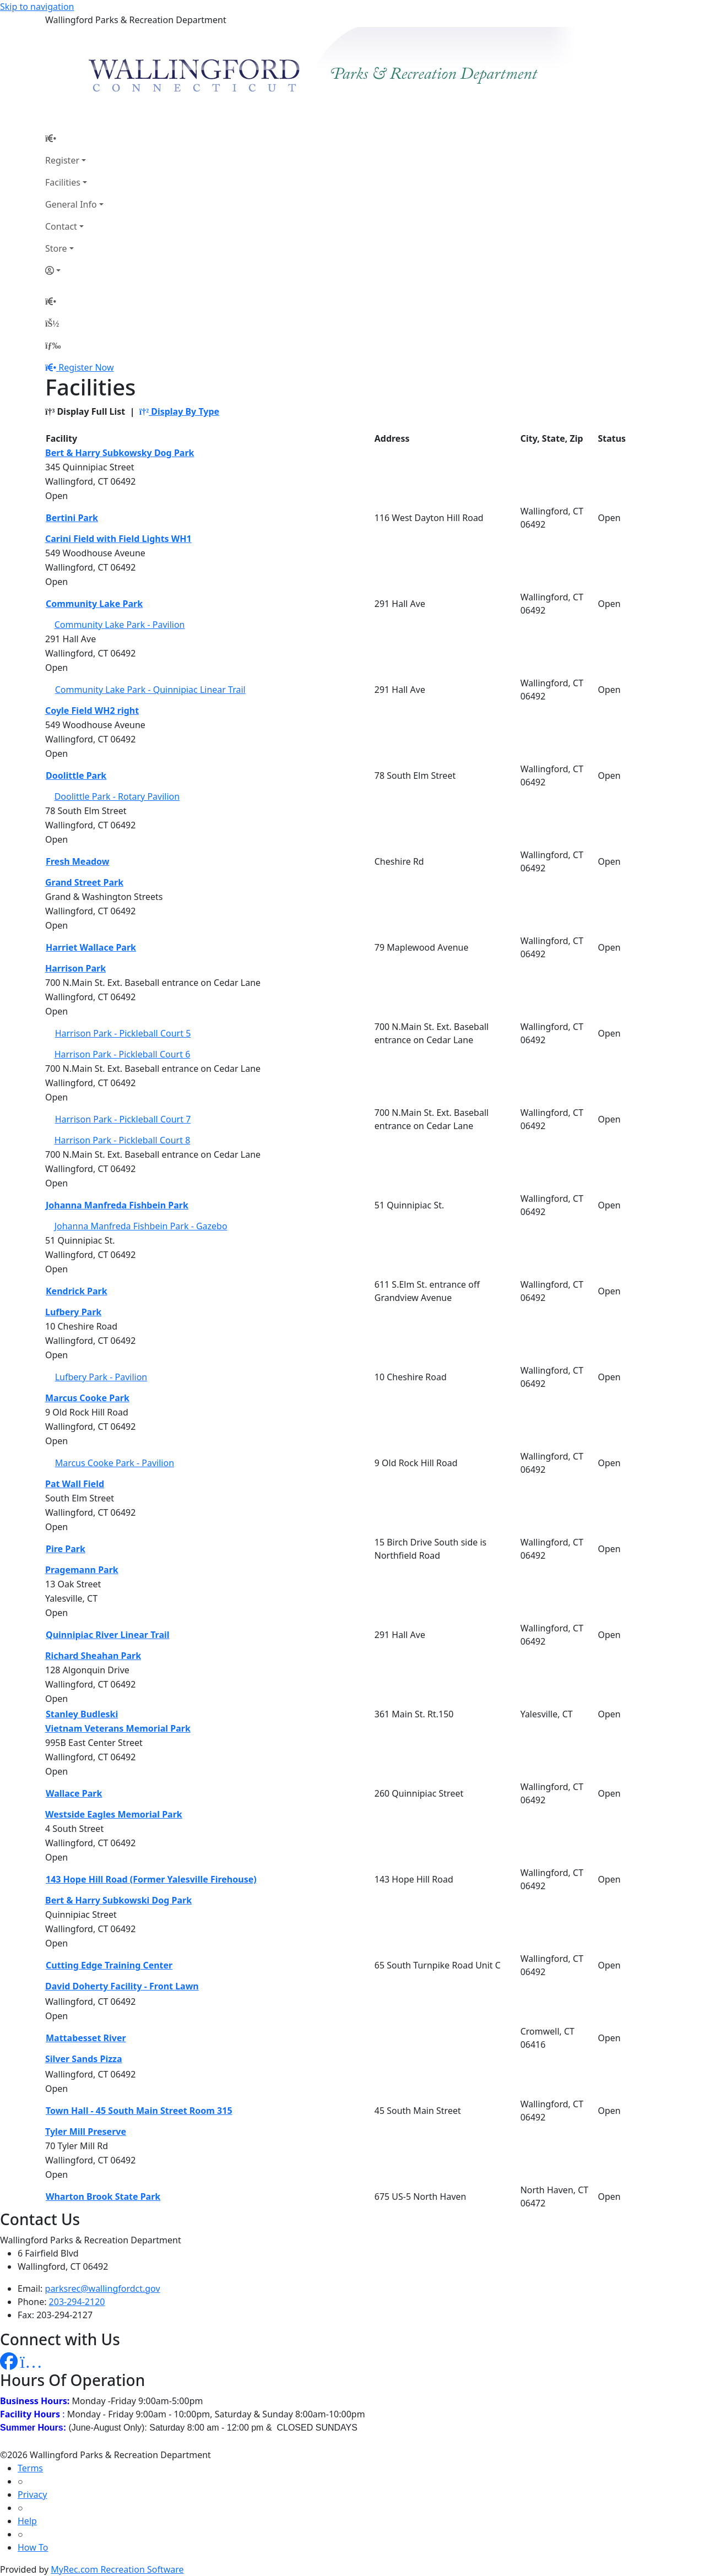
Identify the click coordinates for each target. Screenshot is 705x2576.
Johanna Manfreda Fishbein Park (117, 1205)
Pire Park (65, 1549)
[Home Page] (74, 138)
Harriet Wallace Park (91, 947)
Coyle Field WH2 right (92, 710)
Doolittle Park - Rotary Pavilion (117, 796)
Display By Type (179, 411)
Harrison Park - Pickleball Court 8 (123, 1140)
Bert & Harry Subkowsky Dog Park (119, 453)
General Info (71, 204)
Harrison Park (75, 968)
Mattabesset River (86, 2038)
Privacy (32, 2494)
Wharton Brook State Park (103, 2196)
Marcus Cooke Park (87, 1398)
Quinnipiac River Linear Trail (108, 1635)
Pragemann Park (81, 1570)
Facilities (62, 182)
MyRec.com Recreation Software (117, 2569)
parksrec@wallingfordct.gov (102, 2288)
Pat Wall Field (74, 1484)
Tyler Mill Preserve (85, 2131)
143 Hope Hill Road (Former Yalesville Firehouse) (151, 1879)
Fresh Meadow (77, 861)
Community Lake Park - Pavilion (120, 625)
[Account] (74, 270)
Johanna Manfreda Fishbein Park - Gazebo (141, 1226)
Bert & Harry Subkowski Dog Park (118, 1900)
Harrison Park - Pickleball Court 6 (123, 1054)
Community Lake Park (94, 604)
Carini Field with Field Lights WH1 (118, 539)
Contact (61, 226)
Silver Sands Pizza (83, 2059)
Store (56, 248)
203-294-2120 (77, 2302)
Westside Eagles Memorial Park (113, 1814)
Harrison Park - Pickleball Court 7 (123, 1119)
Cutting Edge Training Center (109, 1965)
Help (27, 2521)
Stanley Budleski (82, 1714)
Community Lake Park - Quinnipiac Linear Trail (150, 690)
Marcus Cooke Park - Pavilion (114, 1463)
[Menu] (53, 345)
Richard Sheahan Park (93, 1656)
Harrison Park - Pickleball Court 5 (123, 1033)
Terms (30, 2468)
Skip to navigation (37, 7)
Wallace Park (74, 1793)
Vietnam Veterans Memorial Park (118, 1728)
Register (62, 160)
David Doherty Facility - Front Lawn (122, 1986)
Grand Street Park (84, 882)
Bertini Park (72, 518)
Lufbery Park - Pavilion (101, 1377)
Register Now (85, 367)
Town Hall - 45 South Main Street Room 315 (139, 2111)
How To (33, 2547)
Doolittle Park (76, 775)
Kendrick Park (76, 1291)
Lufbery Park (73, 1312)
